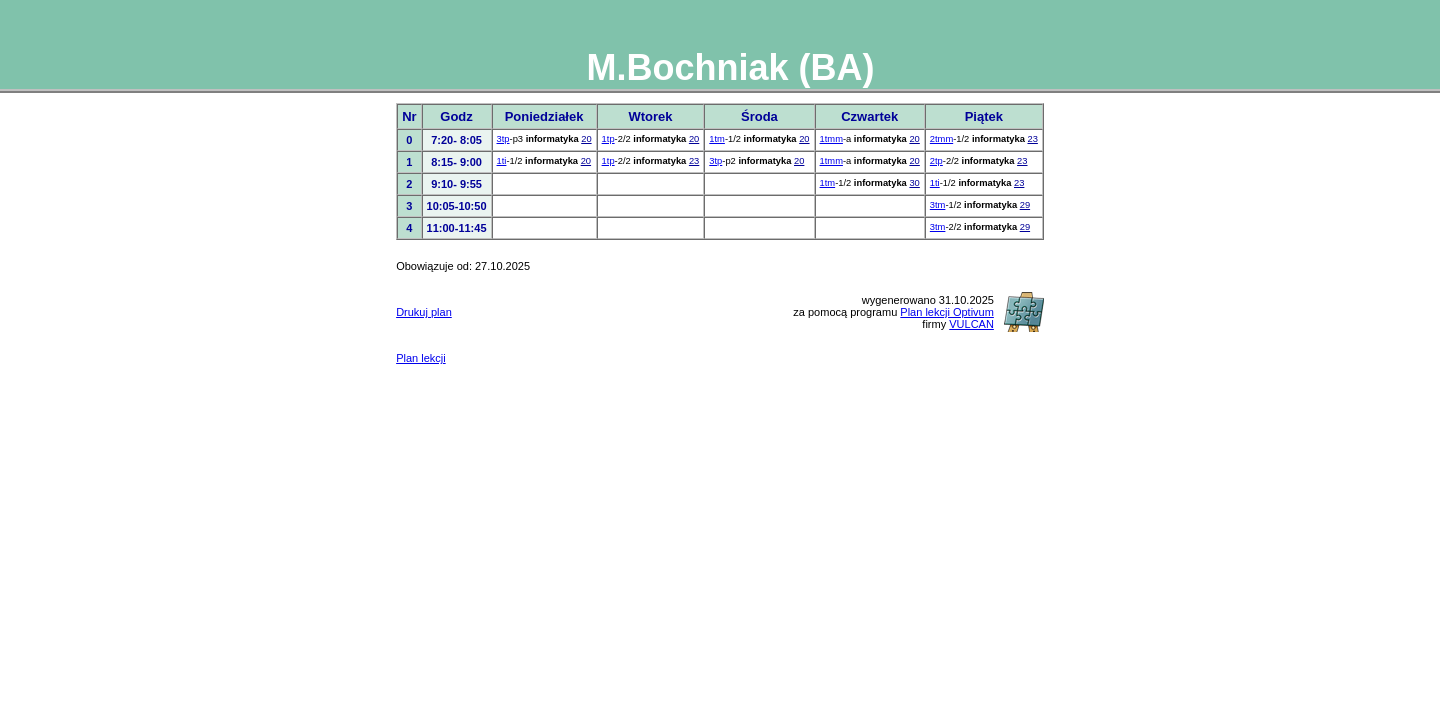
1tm (717, 139)
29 (1025, 205)
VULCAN (971, 324)
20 (586, 139)
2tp (936, 161)
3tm (938, 205)
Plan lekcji (421, 358)
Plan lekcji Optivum (947, 312)
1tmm (831, 139)
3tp (503, 139)
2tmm (941, 139)
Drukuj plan (424, 312)
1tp (608, 139)
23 (1032, 139)
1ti (502, 161)
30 (914, 183)
